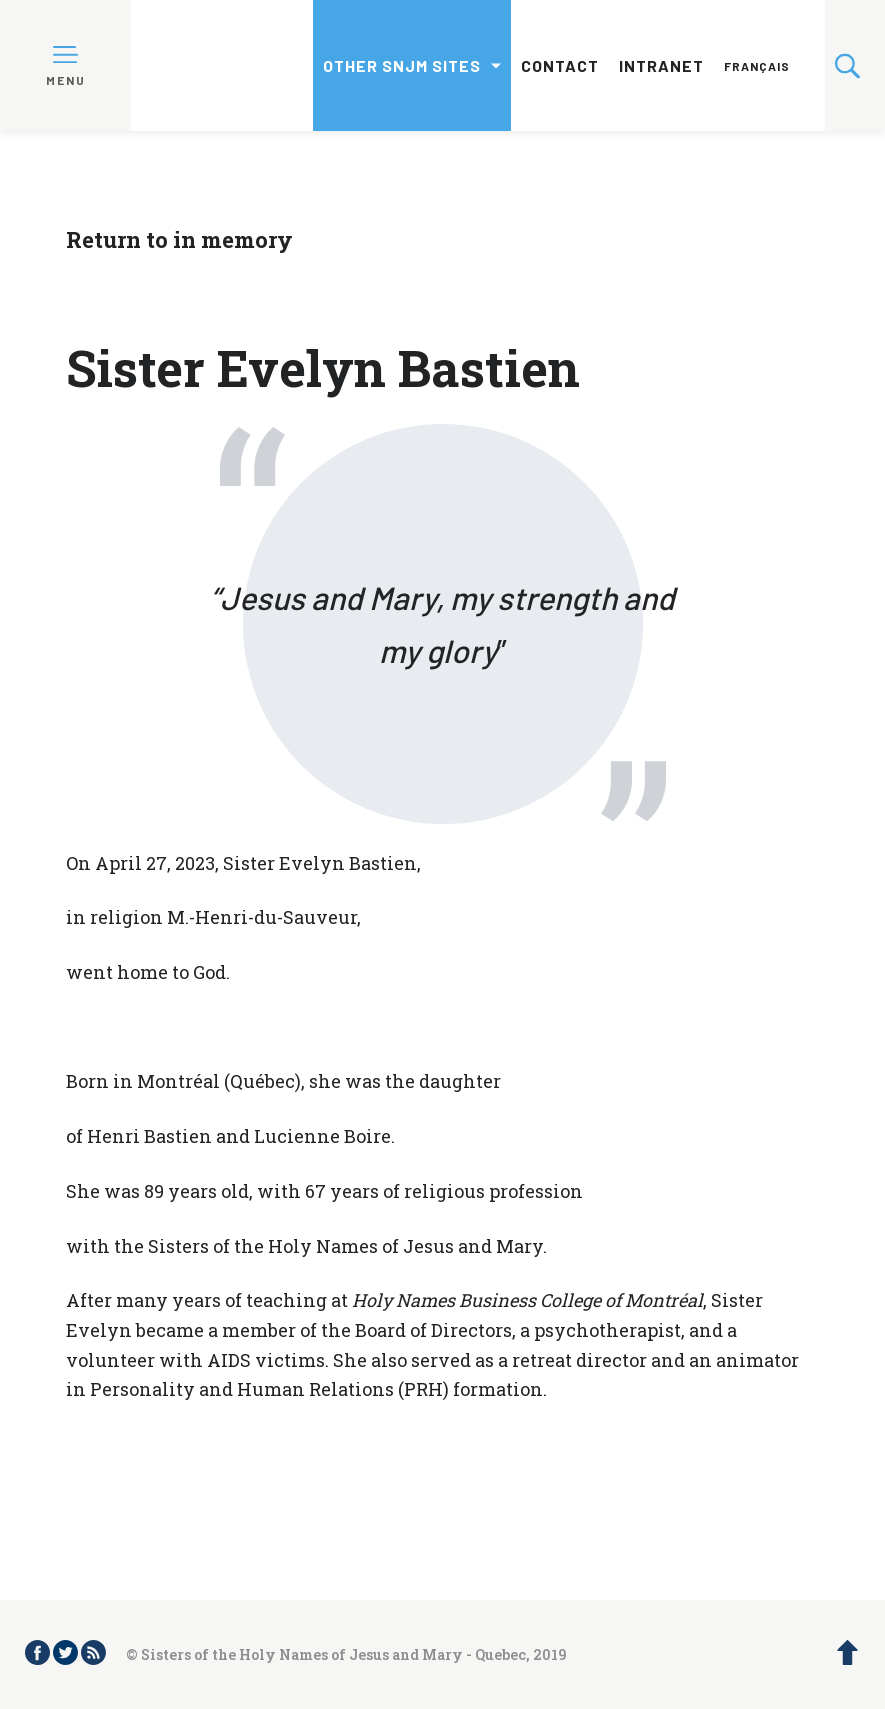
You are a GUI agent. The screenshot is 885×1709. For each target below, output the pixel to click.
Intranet (661, 65)
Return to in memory (179, 239)
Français (757, 66)
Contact (560, 65)
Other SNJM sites (402, 65)
